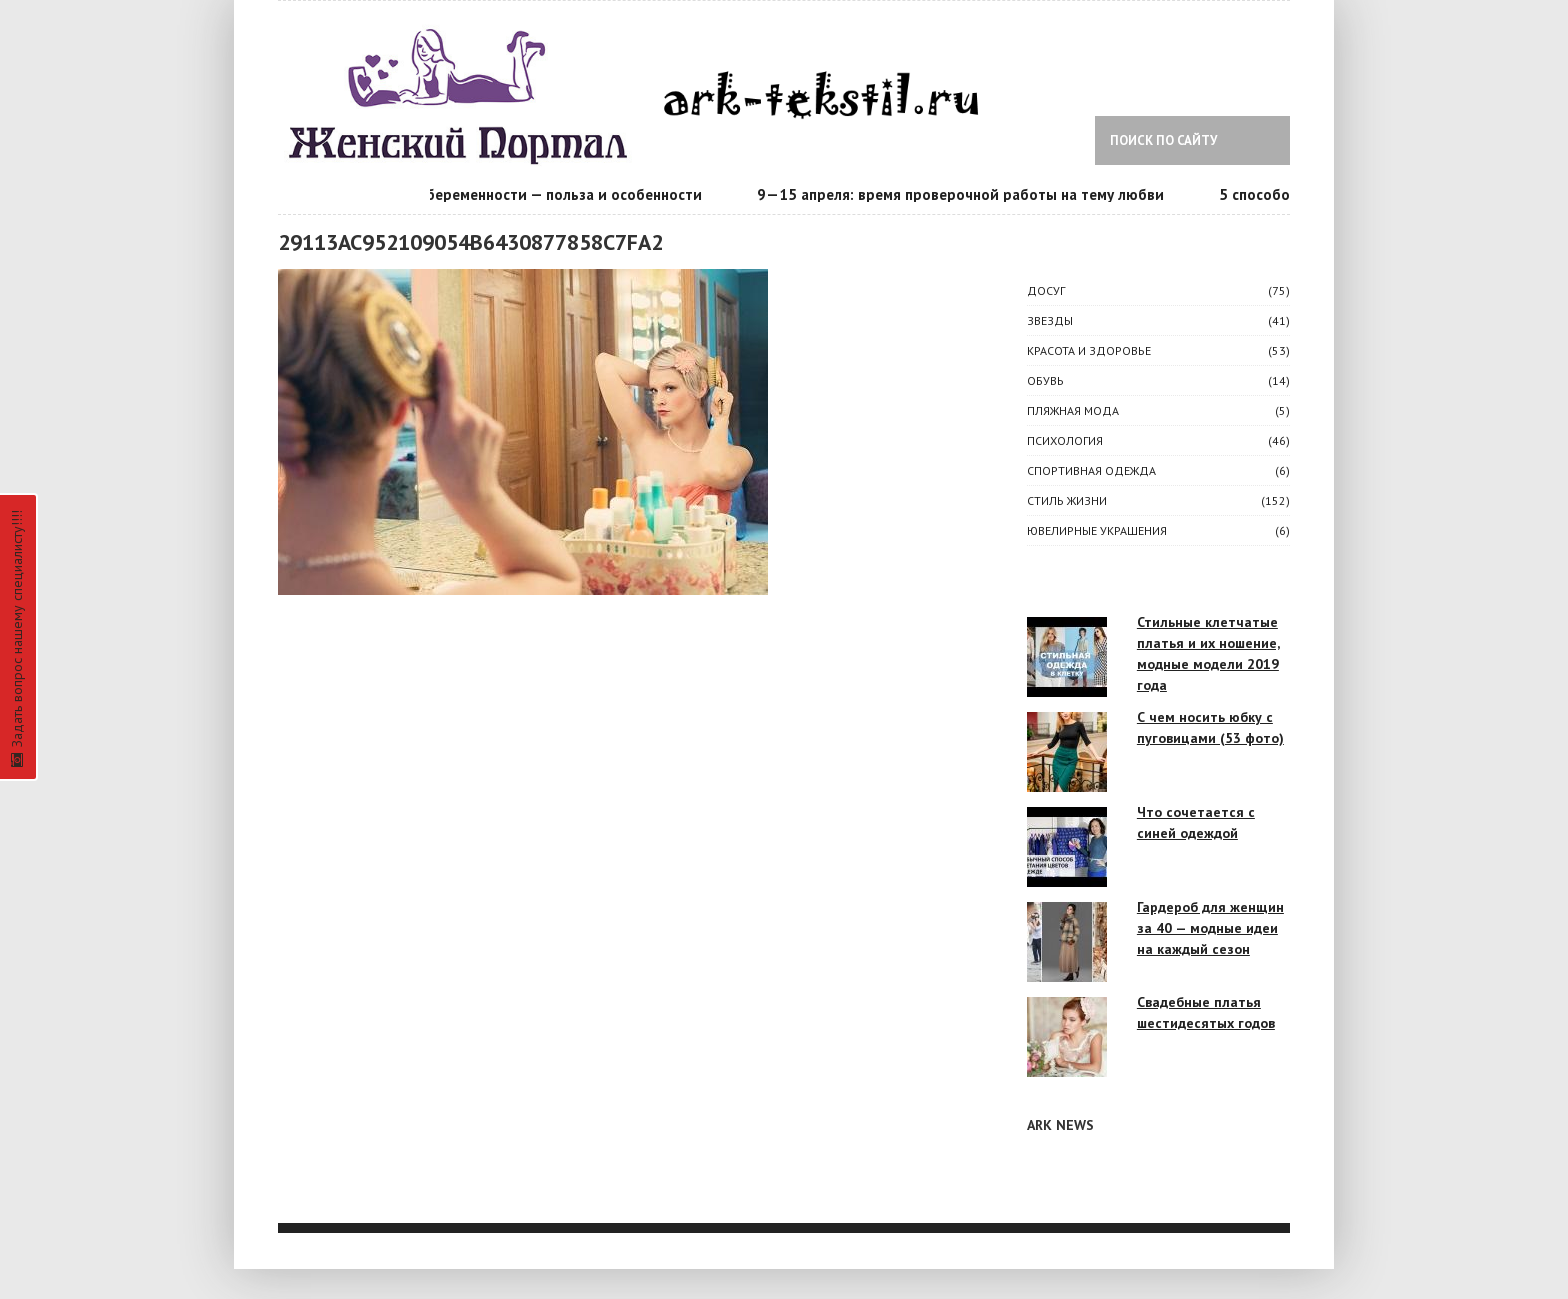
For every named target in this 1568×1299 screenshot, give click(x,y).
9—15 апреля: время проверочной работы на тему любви (971, 194)
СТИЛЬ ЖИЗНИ (1067, 500)
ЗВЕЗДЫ (1050, 320)
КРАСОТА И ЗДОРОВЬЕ (1089, 350)
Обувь (1045, 380)
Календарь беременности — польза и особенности (535, 194)
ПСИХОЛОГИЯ (1065, 440)
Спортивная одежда (1091, 470)
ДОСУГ (1046, 290)
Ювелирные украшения (1097, 530)
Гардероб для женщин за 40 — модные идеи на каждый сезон (1210, 928)
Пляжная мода (1073, 410)
